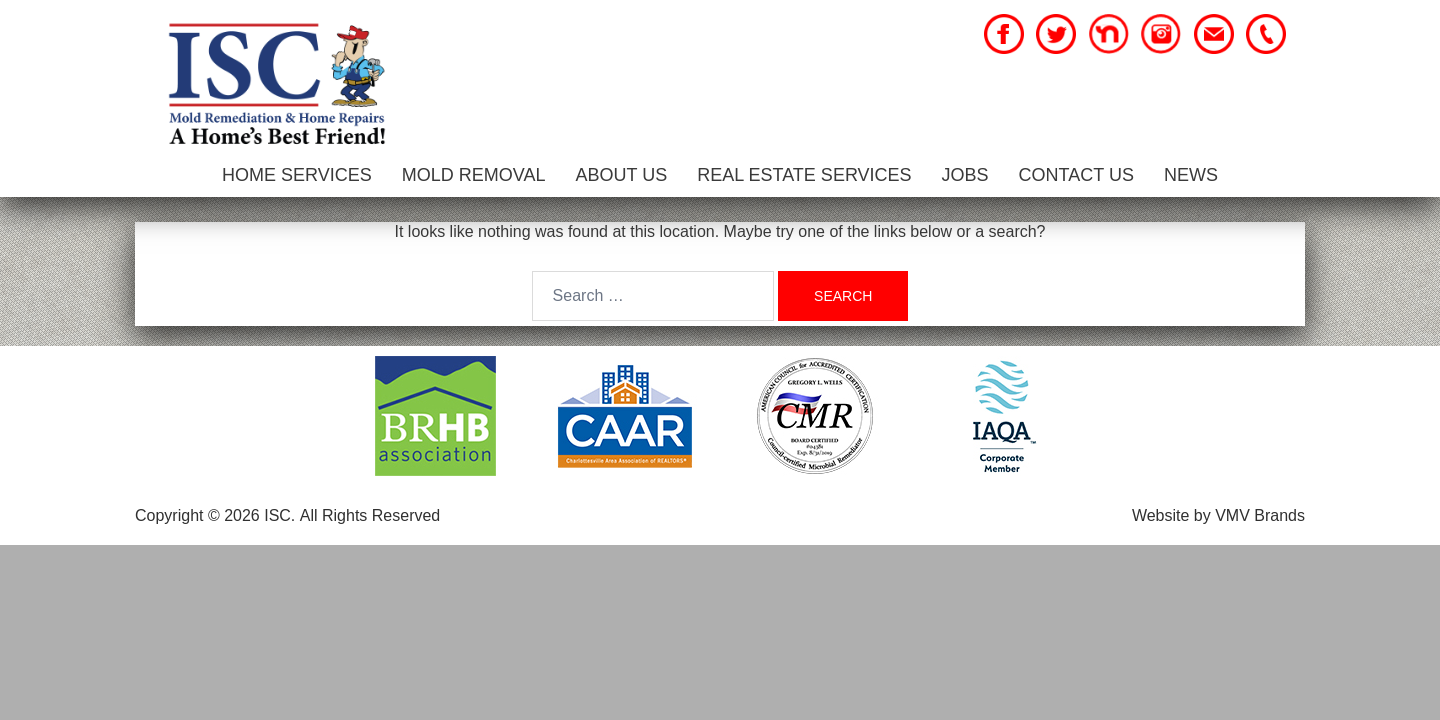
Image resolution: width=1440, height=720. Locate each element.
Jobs (965, 175)
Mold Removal (474, 175)
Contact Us (1076, 175)
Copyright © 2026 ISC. (215, 515)
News (1191, 175)
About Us (621, 175)
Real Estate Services (804, 175)
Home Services (297, 175)
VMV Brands (1260, 515)
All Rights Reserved (370, 515)
